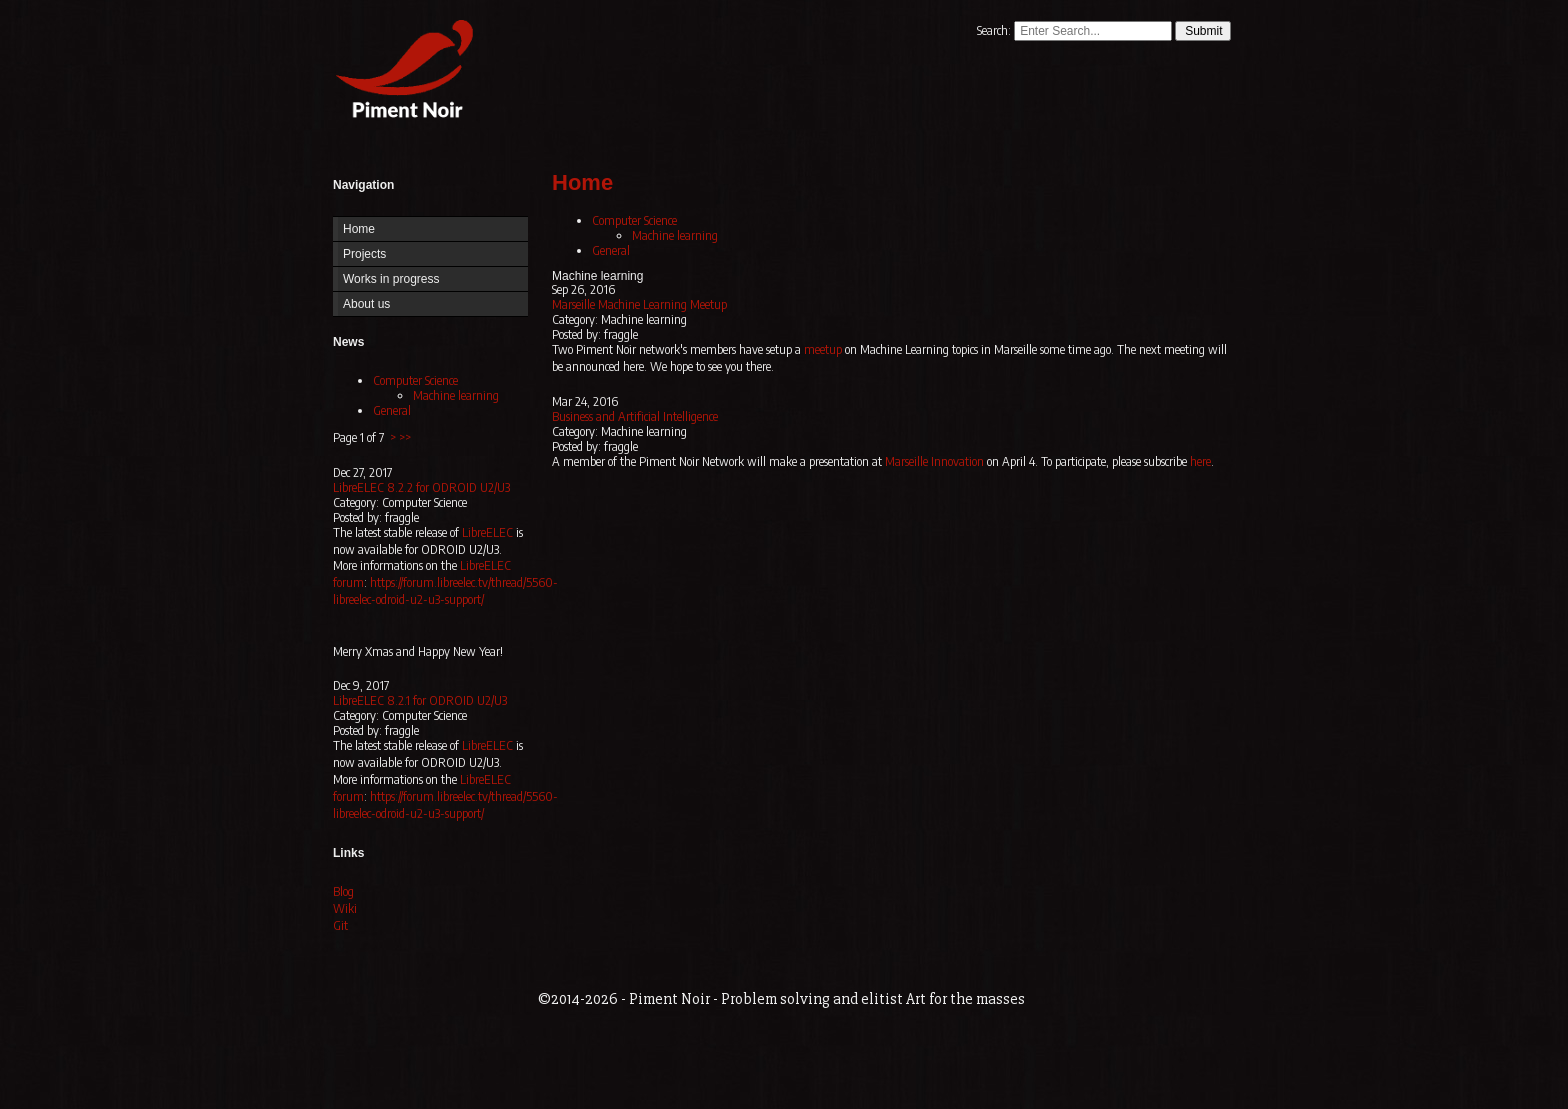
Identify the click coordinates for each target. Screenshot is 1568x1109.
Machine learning (456, 395)
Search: (995, 30)
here (1200, 461)
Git (340, 925)
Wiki (345, 908)
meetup (823, 349)
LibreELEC (487, 532)
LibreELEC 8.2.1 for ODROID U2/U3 (420, 700)
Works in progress (391, 279)
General (392, 410)
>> (405, 437)
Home (400, 72)
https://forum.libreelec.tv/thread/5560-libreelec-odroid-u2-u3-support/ (445, 591)
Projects (364, 254)
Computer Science (415, 380)
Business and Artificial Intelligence (635, 416)
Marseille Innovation (934, 461)
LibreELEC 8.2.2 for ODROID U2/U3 (421, 487)
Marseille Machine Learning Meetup (639, 304)
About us (366, 304)
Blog (343, 891)
